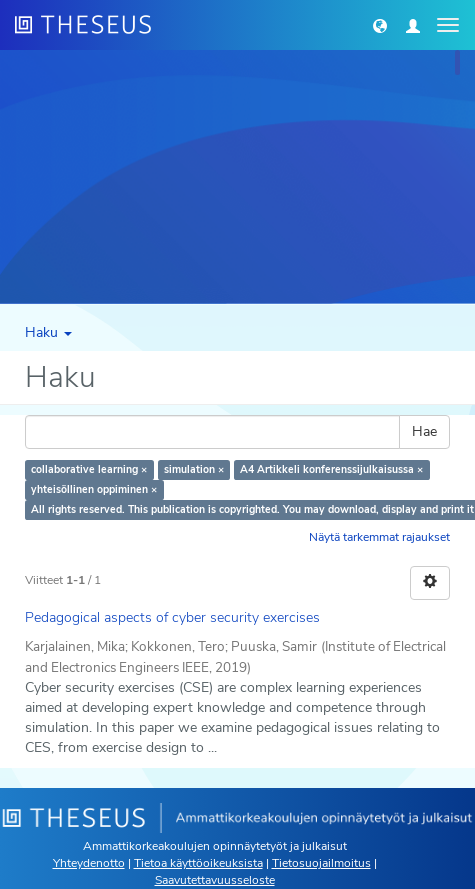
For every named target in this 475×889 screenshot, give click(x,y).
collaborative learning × (89, 469)
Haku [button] (48, 332)
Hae (424, 431)
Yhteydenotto (89, 863)
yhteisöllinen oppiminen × (94, 489)
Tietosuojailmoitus (321, 863)
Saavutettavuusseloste (215, 880)
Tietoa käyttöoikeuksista (198, 863)
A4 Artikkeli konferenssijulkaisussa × (331, 469)
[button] (380, 25)
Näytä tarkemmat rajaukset (379, 537)
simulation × (194, 469)
